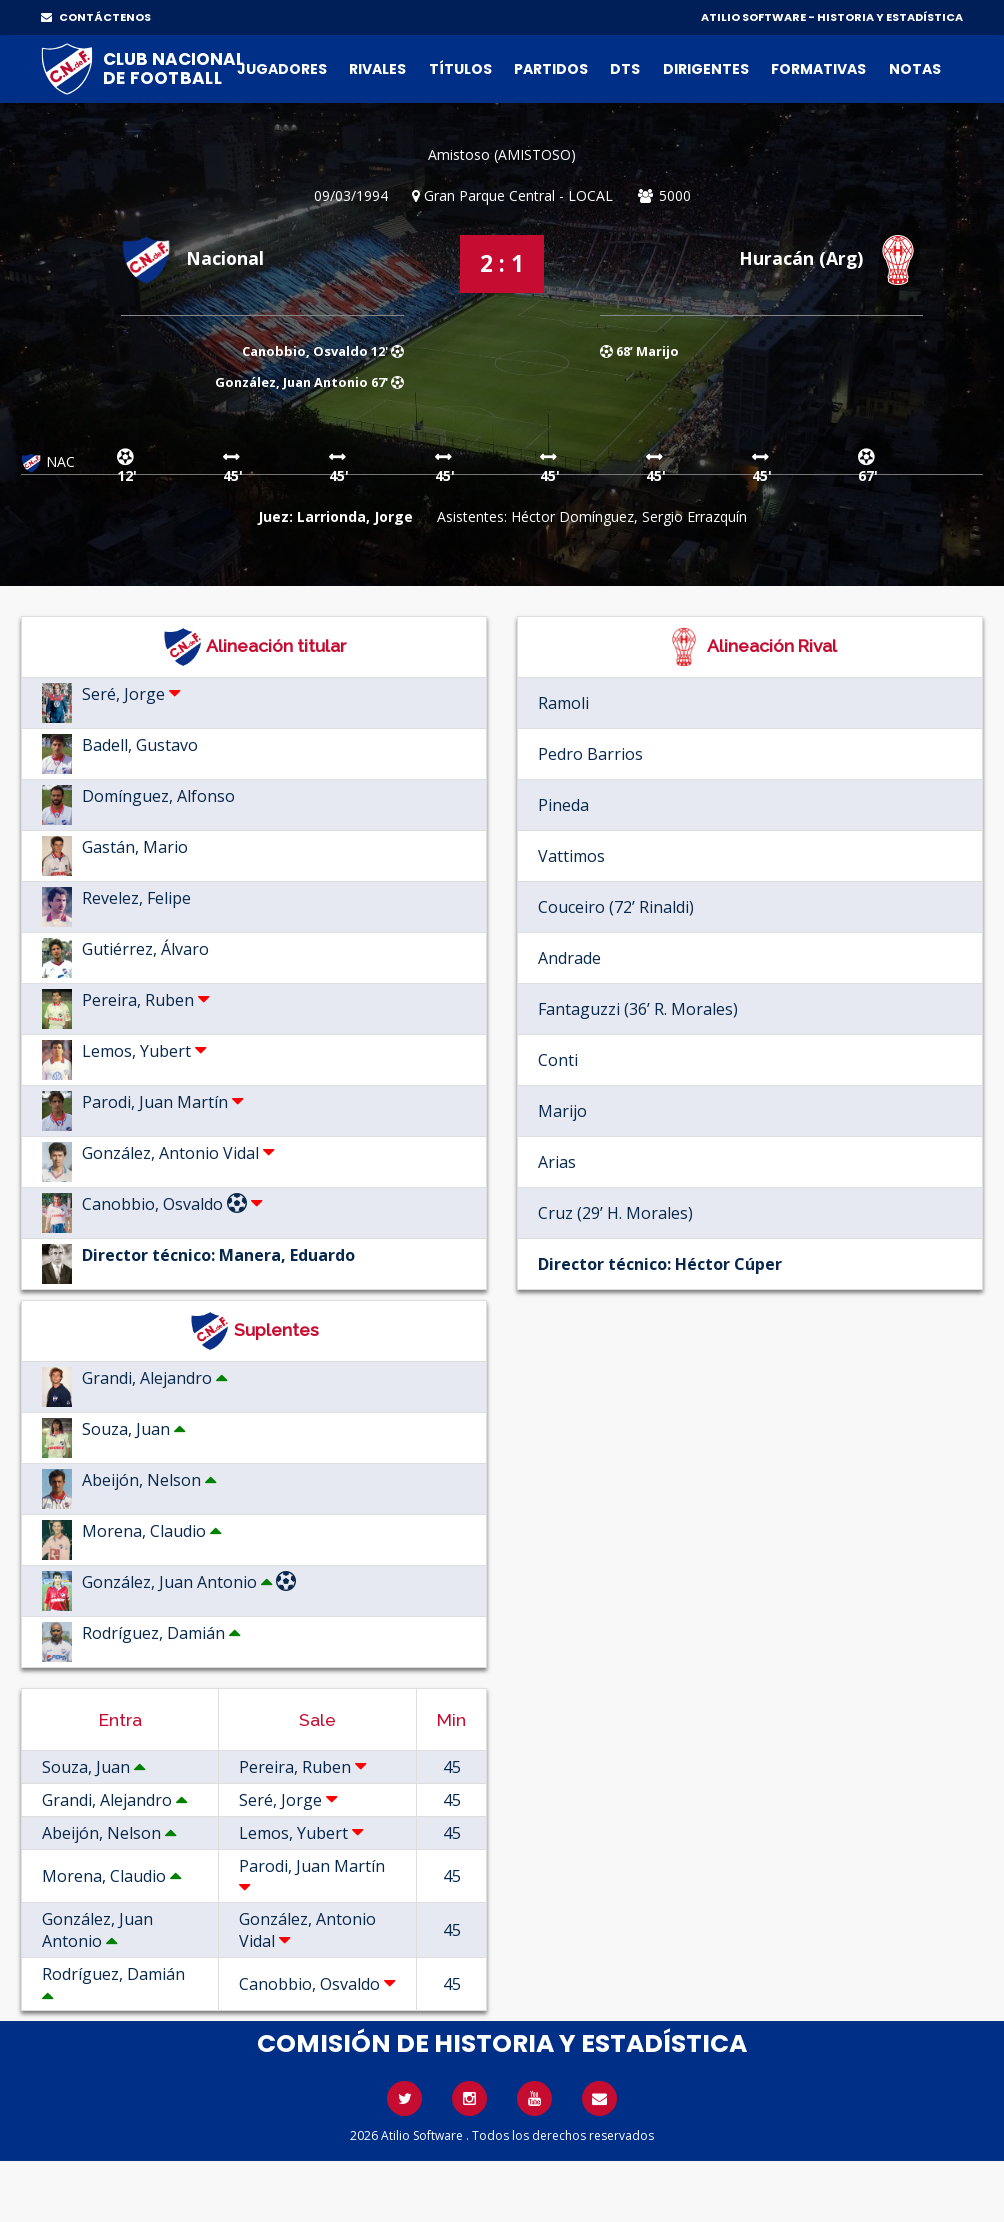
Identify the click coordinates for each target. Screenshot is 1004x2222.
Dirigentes (706, 69)
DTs (625, 69)
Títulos (460, 69)
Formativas (818, 69)
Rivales (377, 69)
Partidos (551, 69)
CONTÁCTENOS (96, 17)
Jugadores (282, 69)
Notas (915, 69)
